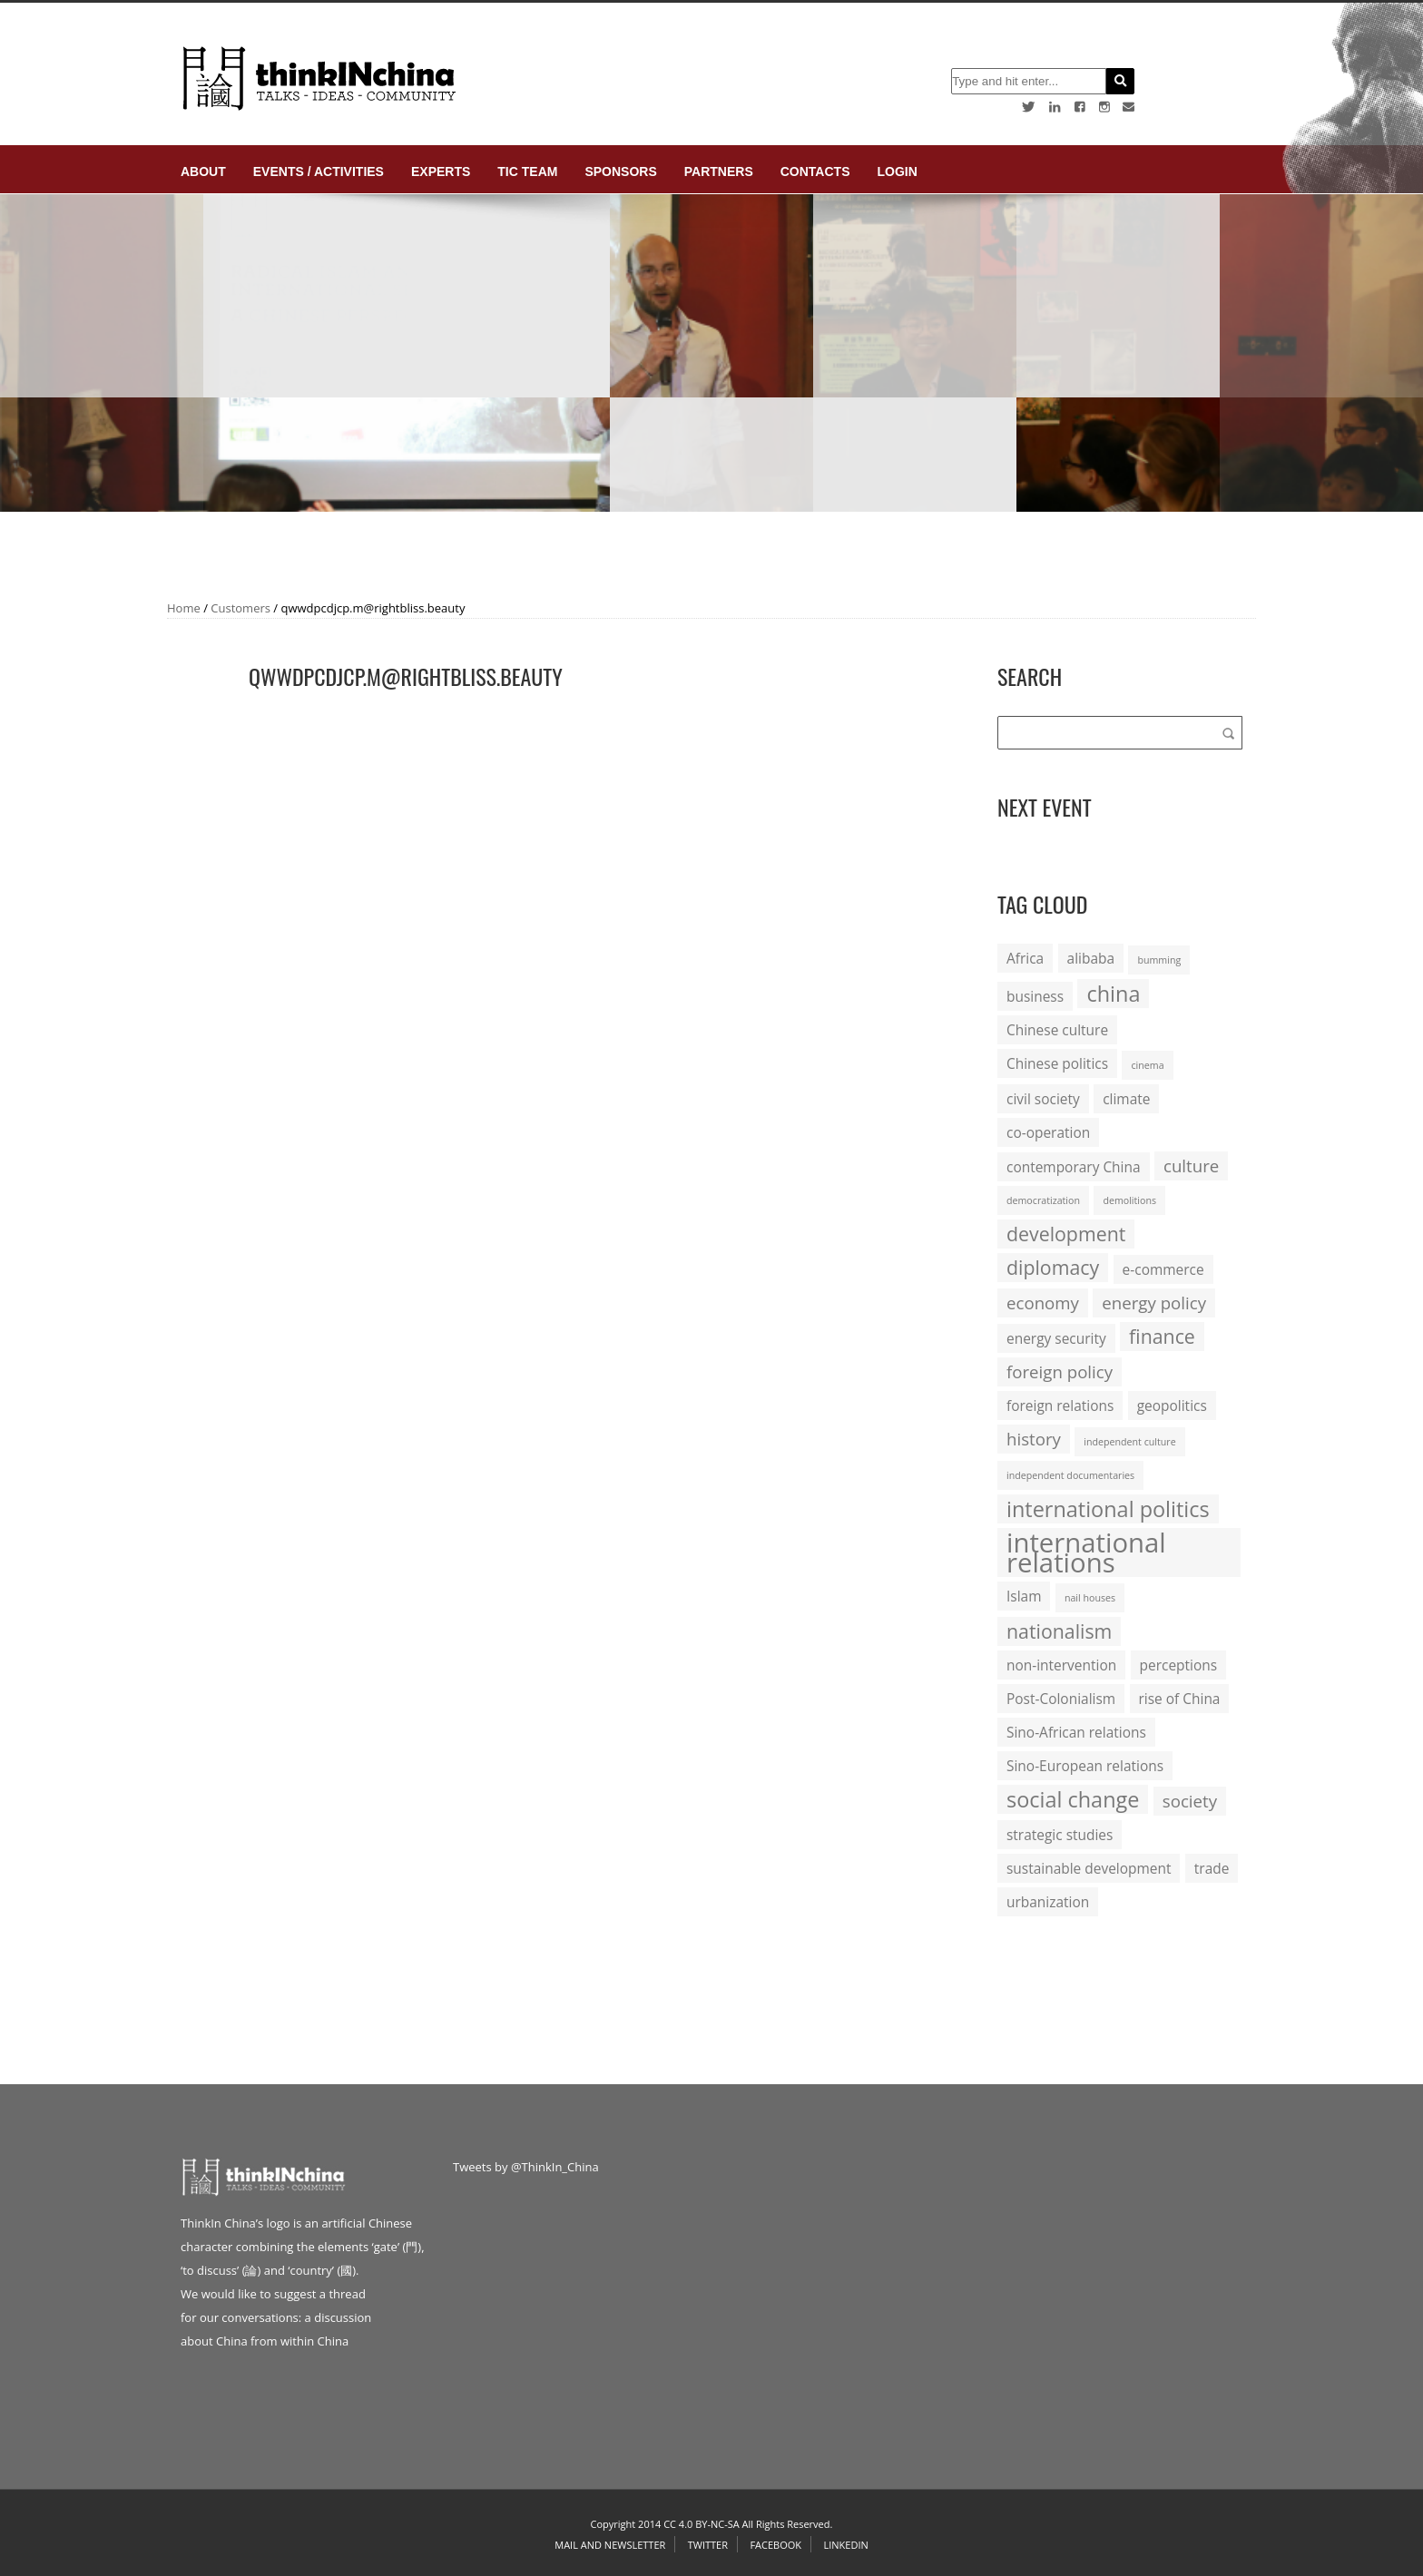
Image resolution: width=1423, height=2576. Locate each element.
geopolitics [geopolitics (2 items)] (1172, 1405)
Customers (240, 608)
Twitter (708, 2545)
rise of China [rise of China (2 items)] (1180, 1699)
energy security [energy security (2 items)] (1056, 1338)
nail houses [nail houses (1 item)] (1090, 1598)
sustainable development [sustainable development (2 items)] (1088, 1868)
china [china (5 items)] (1113, 993)
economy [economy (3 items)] (1042, 1302)
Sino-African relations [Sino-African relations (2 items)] (1076, 1732)
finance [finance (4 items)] (1162, 1336)
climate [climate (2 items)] (1126, 1099)
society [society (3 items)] (1190, 1800)
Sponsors (620, 171)
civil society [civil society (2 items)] (1043, 1099)
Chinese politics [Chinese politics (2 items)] (1057, 1063)
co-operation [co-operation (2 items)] (1048, 1132)
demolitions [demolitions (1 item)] (1129, 1200)
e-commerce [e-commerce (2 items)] (1163, 1269)
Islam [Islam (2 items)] (1023, 1596)
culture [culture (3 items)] (1191, 1165)
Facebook (775, 2545)
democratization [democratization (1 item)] (1043, 1200)
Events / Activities (318, 171)
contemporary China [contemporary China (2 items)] (1073, 1167)
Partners (718, 171)
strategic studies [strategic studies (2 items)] (1059, 1835)
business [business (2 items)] (1035, 996)
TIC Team (527, 171)
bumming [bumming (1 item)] (1159, 960)
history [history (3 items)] (1033, 1438)
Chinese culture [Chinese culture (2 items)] (1057, 1030)
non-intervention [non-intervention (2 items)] (1061, 1665)
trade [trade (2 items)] (1212, 1868)
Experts (440, 171)
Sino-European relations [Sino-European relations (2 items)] (1084, 1766)
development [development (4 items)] (1065, 1233)
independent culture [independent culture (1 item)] (1129, 1441)
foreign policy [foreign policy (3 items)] (1059, 1371)
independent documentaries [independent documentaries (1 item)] (1070, 1475)
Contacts (815, 171)
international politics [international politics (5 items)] (1108, 1508)
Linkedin (845, 2545)
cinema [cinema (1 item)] (1147, 1065)
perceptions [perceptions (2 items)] (1179, 1665)
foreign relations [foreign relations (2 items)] (1060, 1405)
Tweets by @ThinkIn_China (526, 2167)
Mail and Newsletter (609, 2545)
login (897, 171)
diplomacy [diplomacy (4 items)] (1052, 1267)
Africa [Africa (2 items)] (1025, 958)
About (203, 171)
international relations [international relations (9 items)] (1086, 1552)
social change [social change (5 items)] (1072, 1799)
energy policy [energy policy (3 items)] (1154, 1302)
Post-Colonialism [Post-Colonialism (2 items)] (1060, 1699)
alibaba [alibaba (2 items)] (1090, 958)
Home (184, 608)
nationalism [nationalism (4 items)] (1059, 1631)
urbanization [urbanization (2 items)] (1047, 1902)
